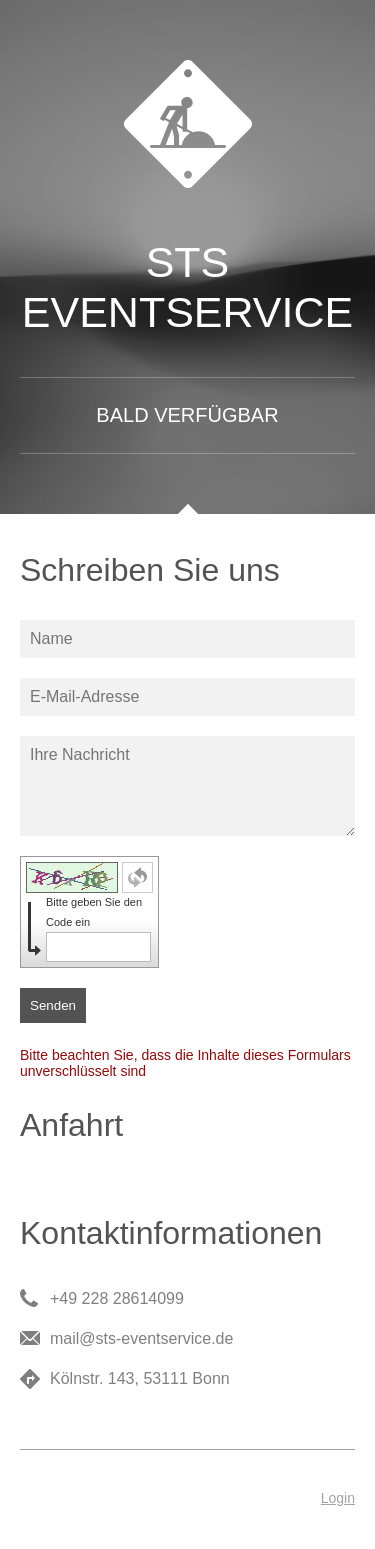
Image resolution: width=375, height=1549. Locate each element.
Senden (53, 1005)
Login (338, 1498)
